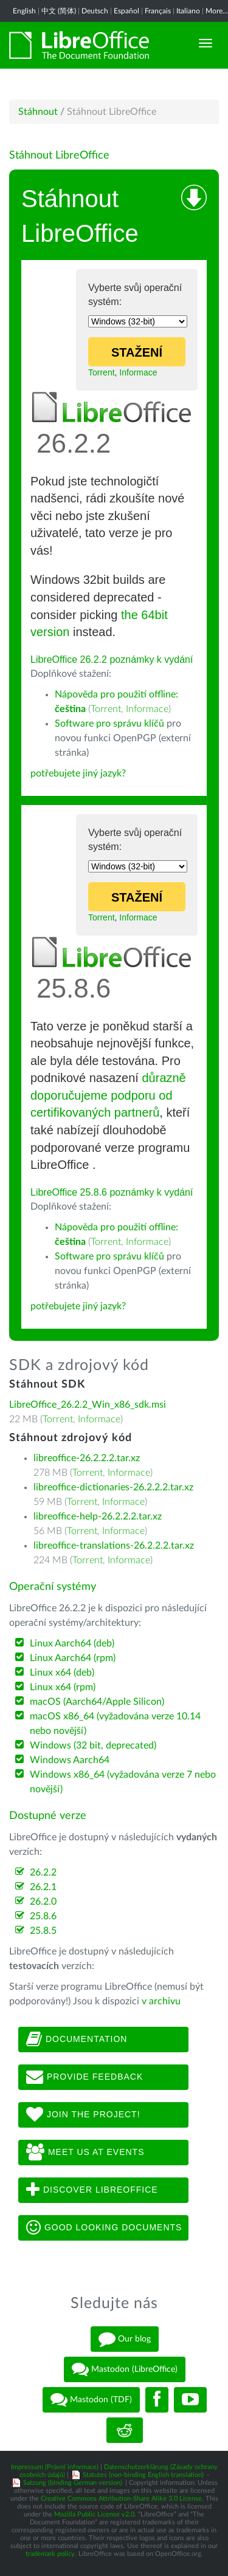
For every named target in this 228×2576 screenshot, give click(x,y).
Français (158, 11)
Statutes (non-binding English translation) (143, 2475)
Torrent (101, 372)
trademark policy (50, 2553)
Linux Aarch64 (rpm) (73, 1658)
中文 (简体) (58, 11)
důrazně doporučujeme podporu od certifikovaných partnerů (108, 1095)
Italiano (188, 11)
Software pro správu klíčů (109, 723)
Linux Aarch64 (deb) (72, 1643)
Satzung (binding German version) (72, 2482)
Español (126, 11)
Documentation (76, 2039)
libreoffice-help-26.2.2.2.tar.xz (97, 1516)
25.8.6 (43, 1916)
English (24, 11)
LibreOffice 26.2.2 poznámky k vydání (111, 659)
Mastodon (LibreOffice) (125, 2369)
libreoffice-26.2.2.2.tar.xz (86, 1458)
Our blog (124, 2339)
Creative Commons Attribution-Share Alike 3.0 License (121, 2498)
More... (217, 11)
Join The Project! (83, 2114)
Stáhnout (38, 112)
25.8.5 (43, 1931)
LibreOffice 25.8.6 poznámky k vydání (111, 1192)
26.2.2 (43, 1872)
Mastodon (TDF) (91, 2399)
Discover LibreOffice (92, 2190)
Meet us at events (85, 2152)
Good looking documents (104, 2227)
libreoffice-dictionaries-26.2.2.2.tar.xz (113, 1487)
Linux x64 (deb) (62, 1672)
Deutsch (94, 11)
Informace (138, 372)
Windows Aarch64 (69, 1760)
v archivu (161, 2001)
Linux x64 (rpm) (62, 1687)
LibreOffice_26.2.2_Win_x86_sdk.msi (87, 1405)
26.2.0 (43, 1901)
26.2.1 (43, 1887)
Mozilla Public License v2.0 (94, 2514)
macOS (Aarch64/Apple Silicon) (97, 1702)
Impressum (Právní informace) (54, 2467)
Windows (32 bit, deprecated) (93, 1745)
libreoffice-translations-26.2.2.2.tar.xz (113, 1545)
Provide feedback (84, 2077)
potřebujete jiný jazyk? (78, 773)
